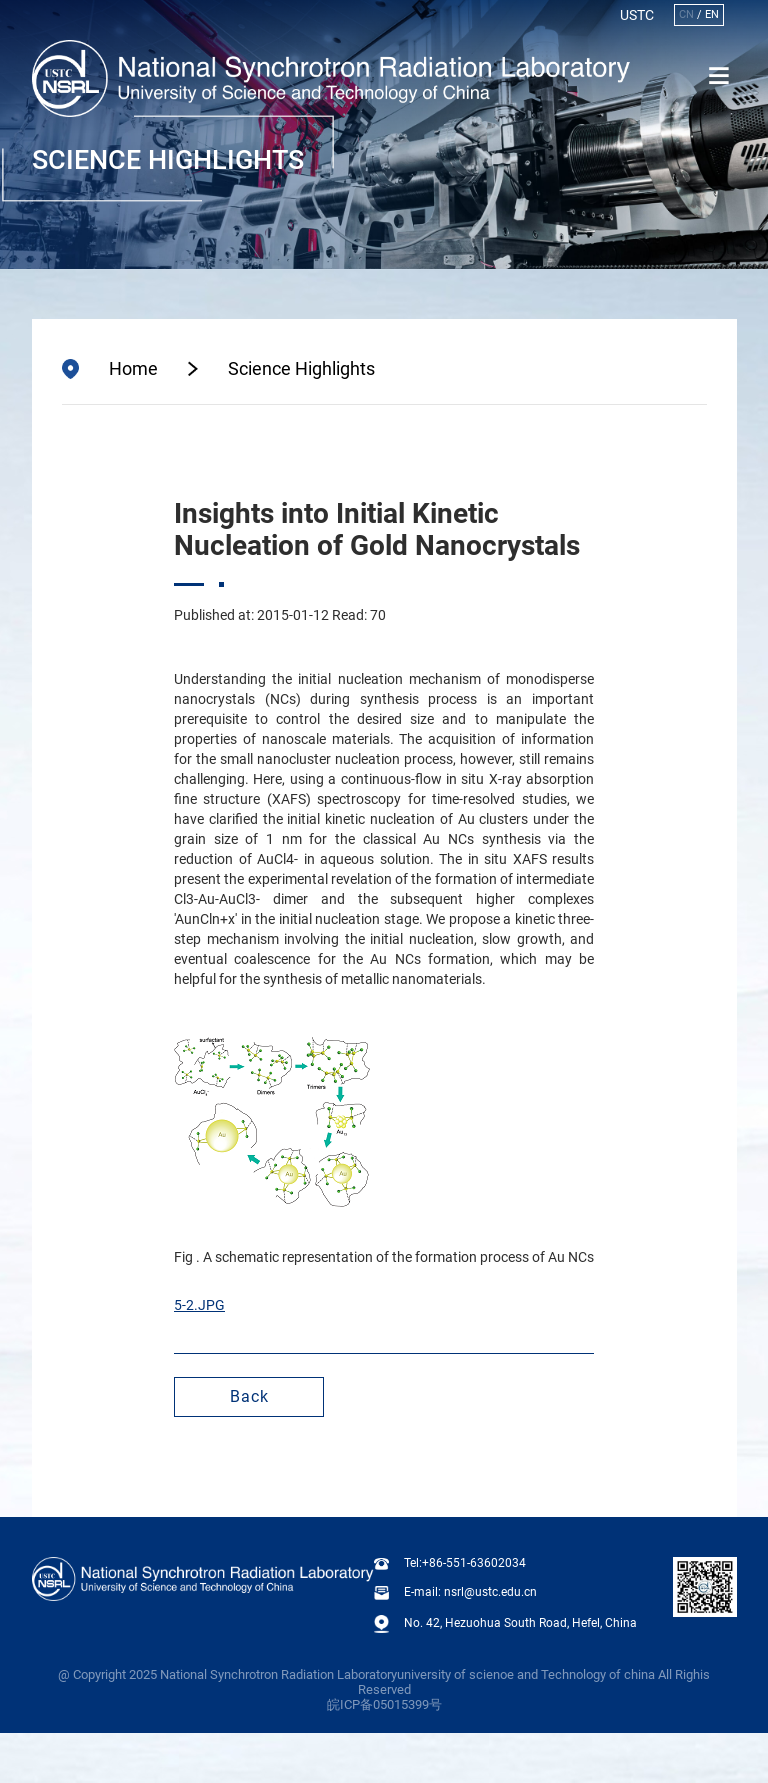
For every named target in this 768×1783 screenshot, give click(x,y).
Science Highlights (301, 369)
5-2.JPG (199, 1305)
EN (712, 14)
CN (686, 14)
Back (249, 1396)
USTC (637, 15)
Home (133, 369)
